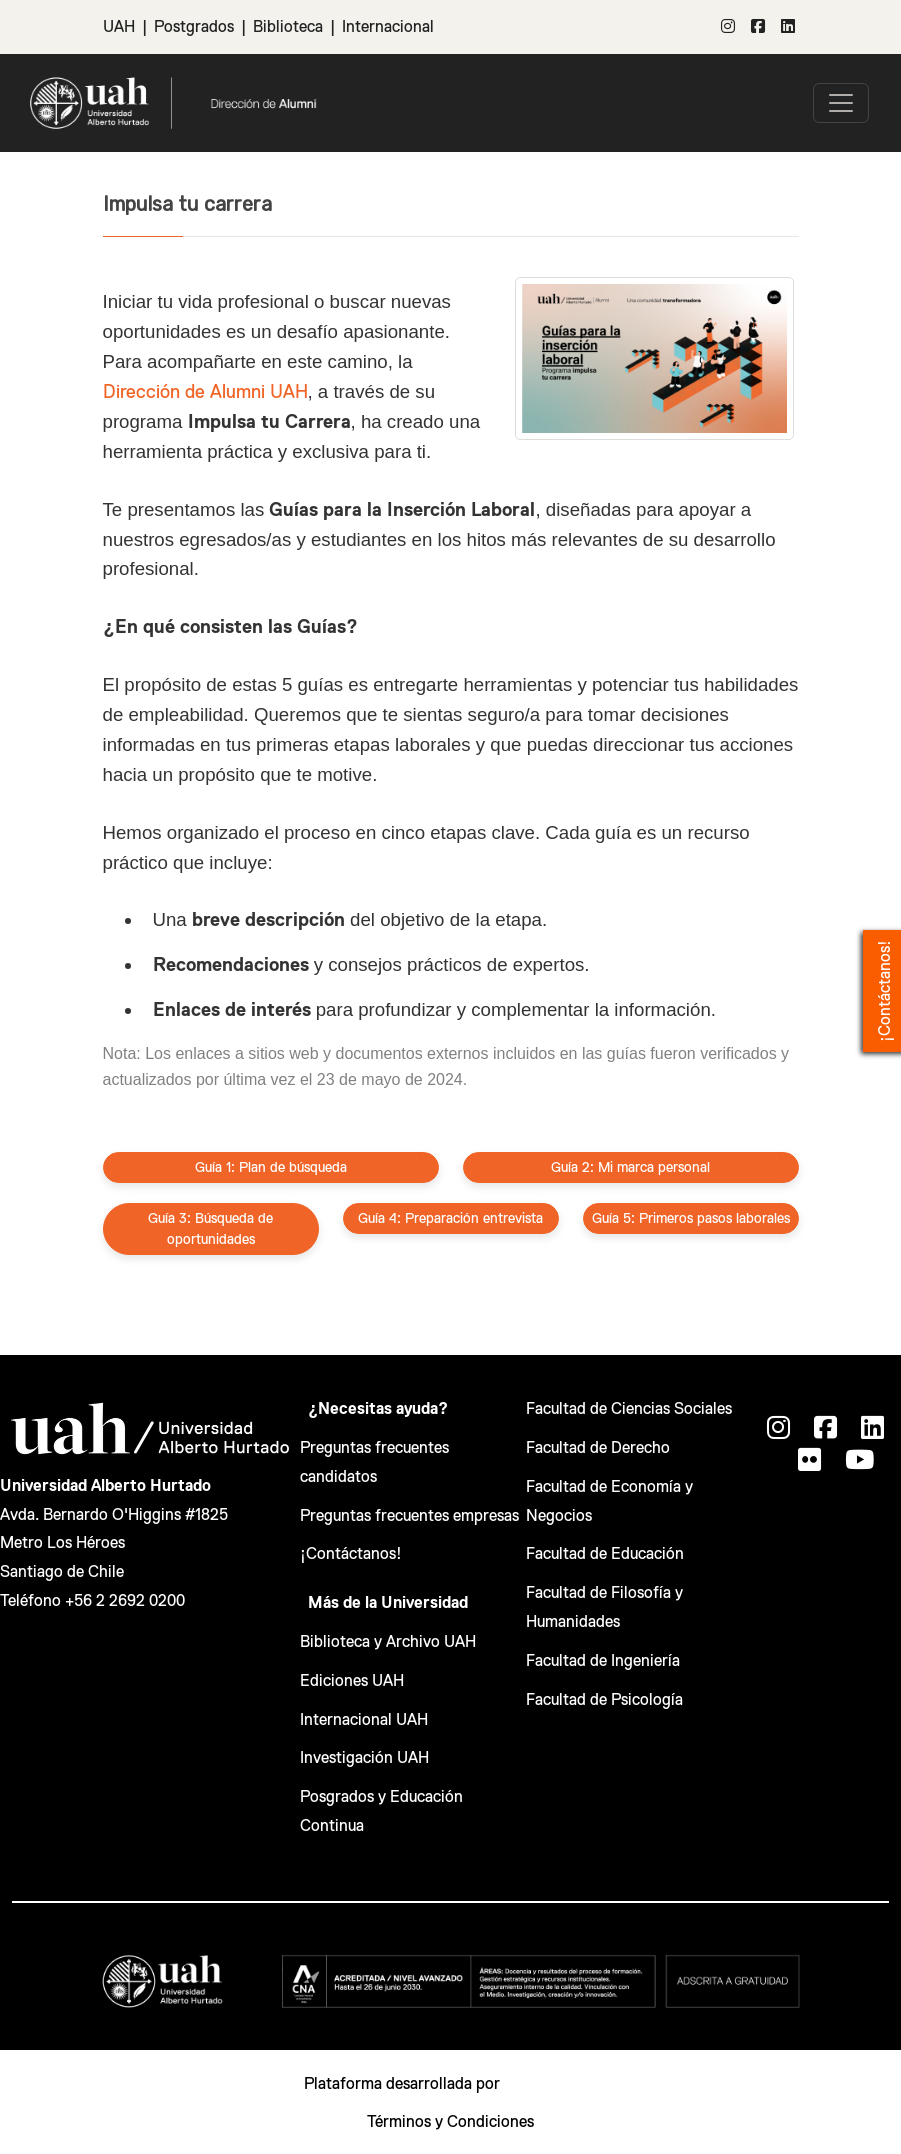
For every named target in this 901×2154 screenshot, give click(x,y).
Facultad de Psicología (604, 1700)
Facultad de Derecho (598, 1448)
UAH (119, 27)
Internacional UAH (364, 1720)
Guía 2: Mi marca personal (630, 1167)
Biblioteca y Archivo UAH (388, 1642)
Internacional (388, 27)
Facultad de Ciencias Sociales (629, 1409)
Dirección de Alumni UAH (205, 391)
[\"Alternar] (841, 103)
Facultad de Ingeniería (603, 1661)
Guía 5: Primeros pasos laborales (691, 1218)
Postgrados (194, 27)
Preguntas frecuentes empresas (409, 1516)
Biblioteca (288, 27)
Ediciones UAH (352, 1681)
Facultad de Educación (605, 1554)
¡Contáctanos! (351, 1554)
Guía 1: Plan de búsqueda (271, 1167)
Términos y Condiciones (450, 2122)
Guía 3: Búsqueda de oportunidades (210, 1228)
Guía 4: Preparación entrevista (450, 1218)
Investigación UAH (364, 1758)
